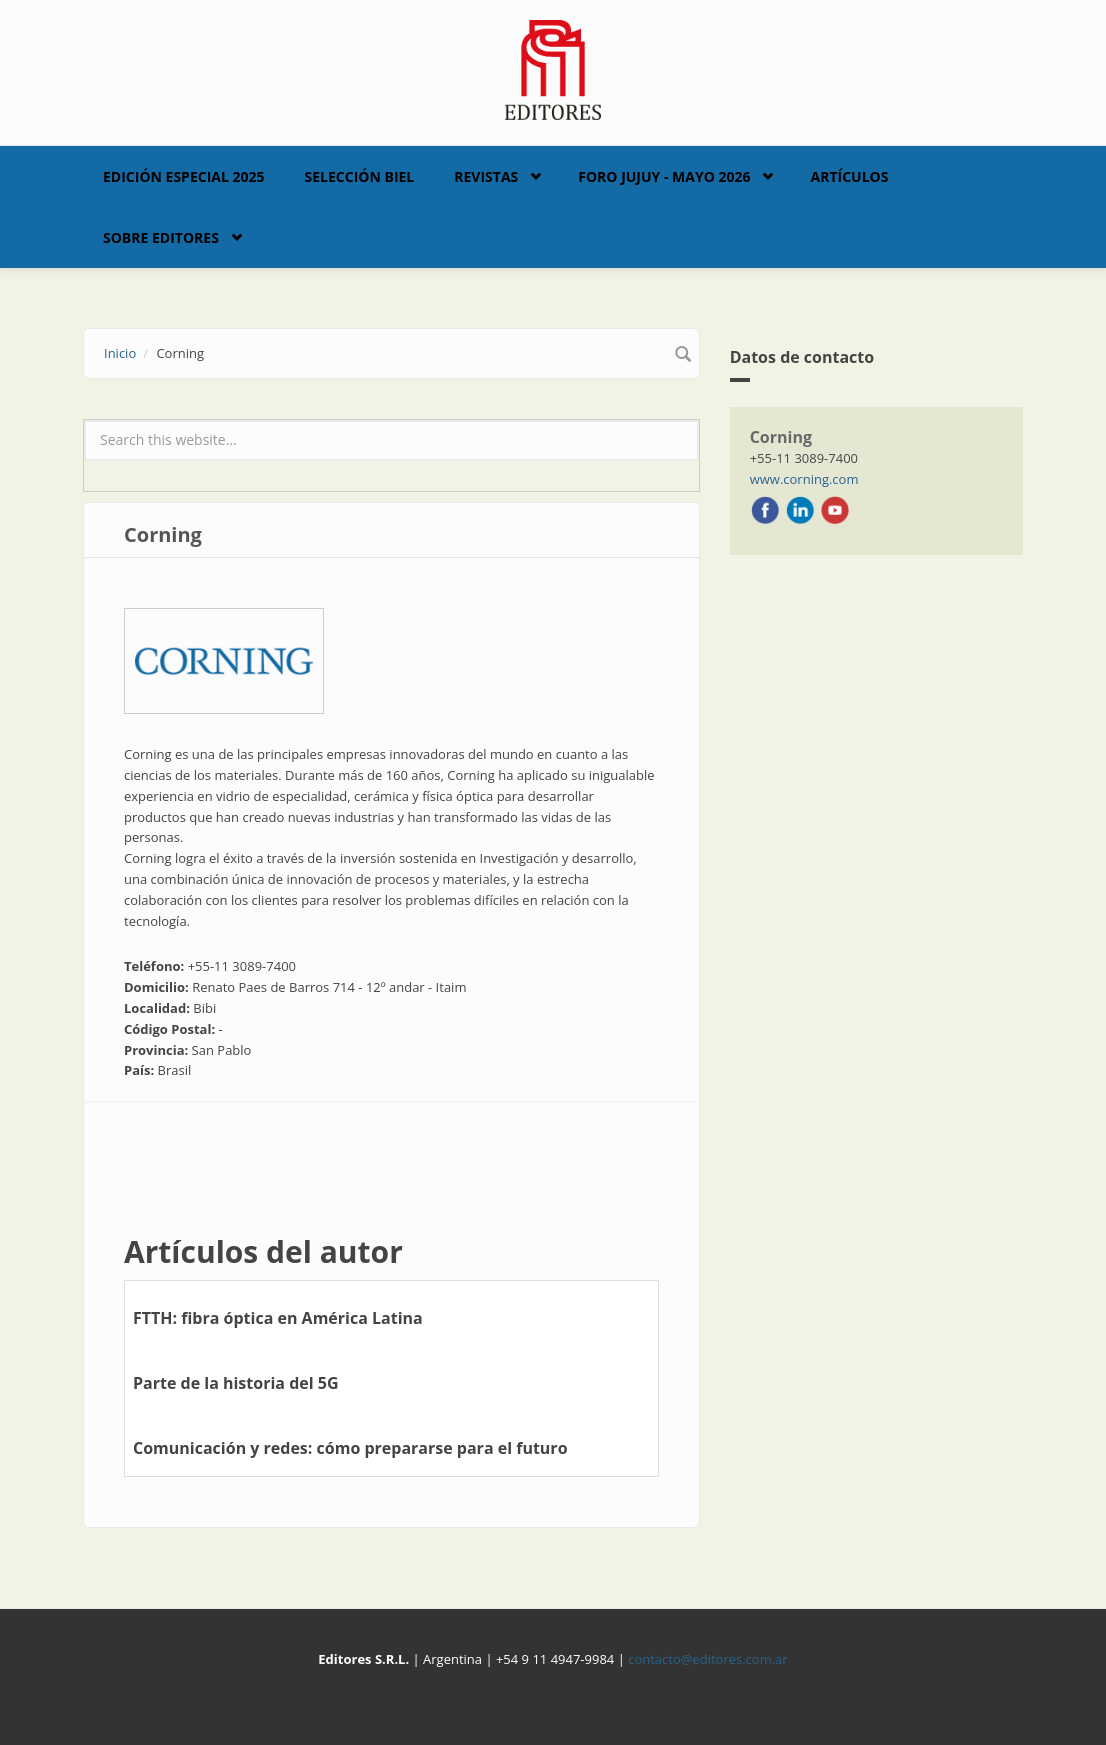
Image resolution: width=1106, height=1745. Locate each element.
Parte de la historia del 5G (236, 1383)
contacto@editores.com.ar (707, 1659)
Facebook (765, 510)
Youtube (835, 510)
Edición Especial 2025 (184, 176)
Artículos (849, 176)
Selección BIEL (360, 176)
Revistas (486, 176)
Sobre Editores (161, 237)
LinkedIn (800, 510)
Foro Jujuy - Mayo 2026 (664, 176)
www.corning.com (804, 479)
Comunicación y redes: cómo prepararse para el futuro (350, 1448)
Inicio (120, 353)
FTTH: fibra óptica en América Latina (278, 1318)
